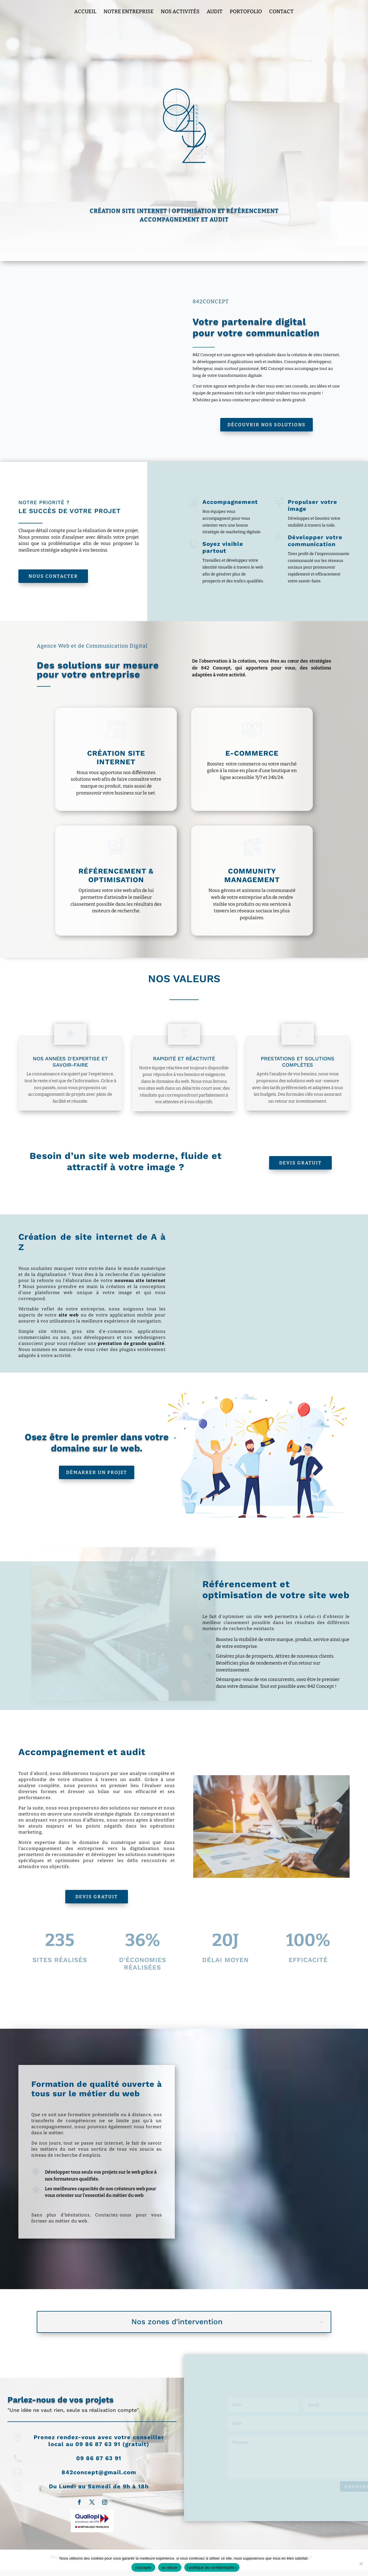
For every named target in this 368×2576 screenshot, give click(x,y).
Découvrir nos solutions (266, 424)
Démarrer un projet (96, 1472)
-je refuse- (170, 2567)
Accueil (85, 12)
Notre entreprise (128, 12)
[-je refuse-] (361, 2564)
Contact (281, 12)
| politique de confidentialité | (212, 2567)
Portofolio (246, 12)
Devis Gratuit (300, 1163)
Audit (215, 12)
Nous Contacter (53, 576)
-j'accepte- (143, 2567)
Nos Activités (180, 12)
